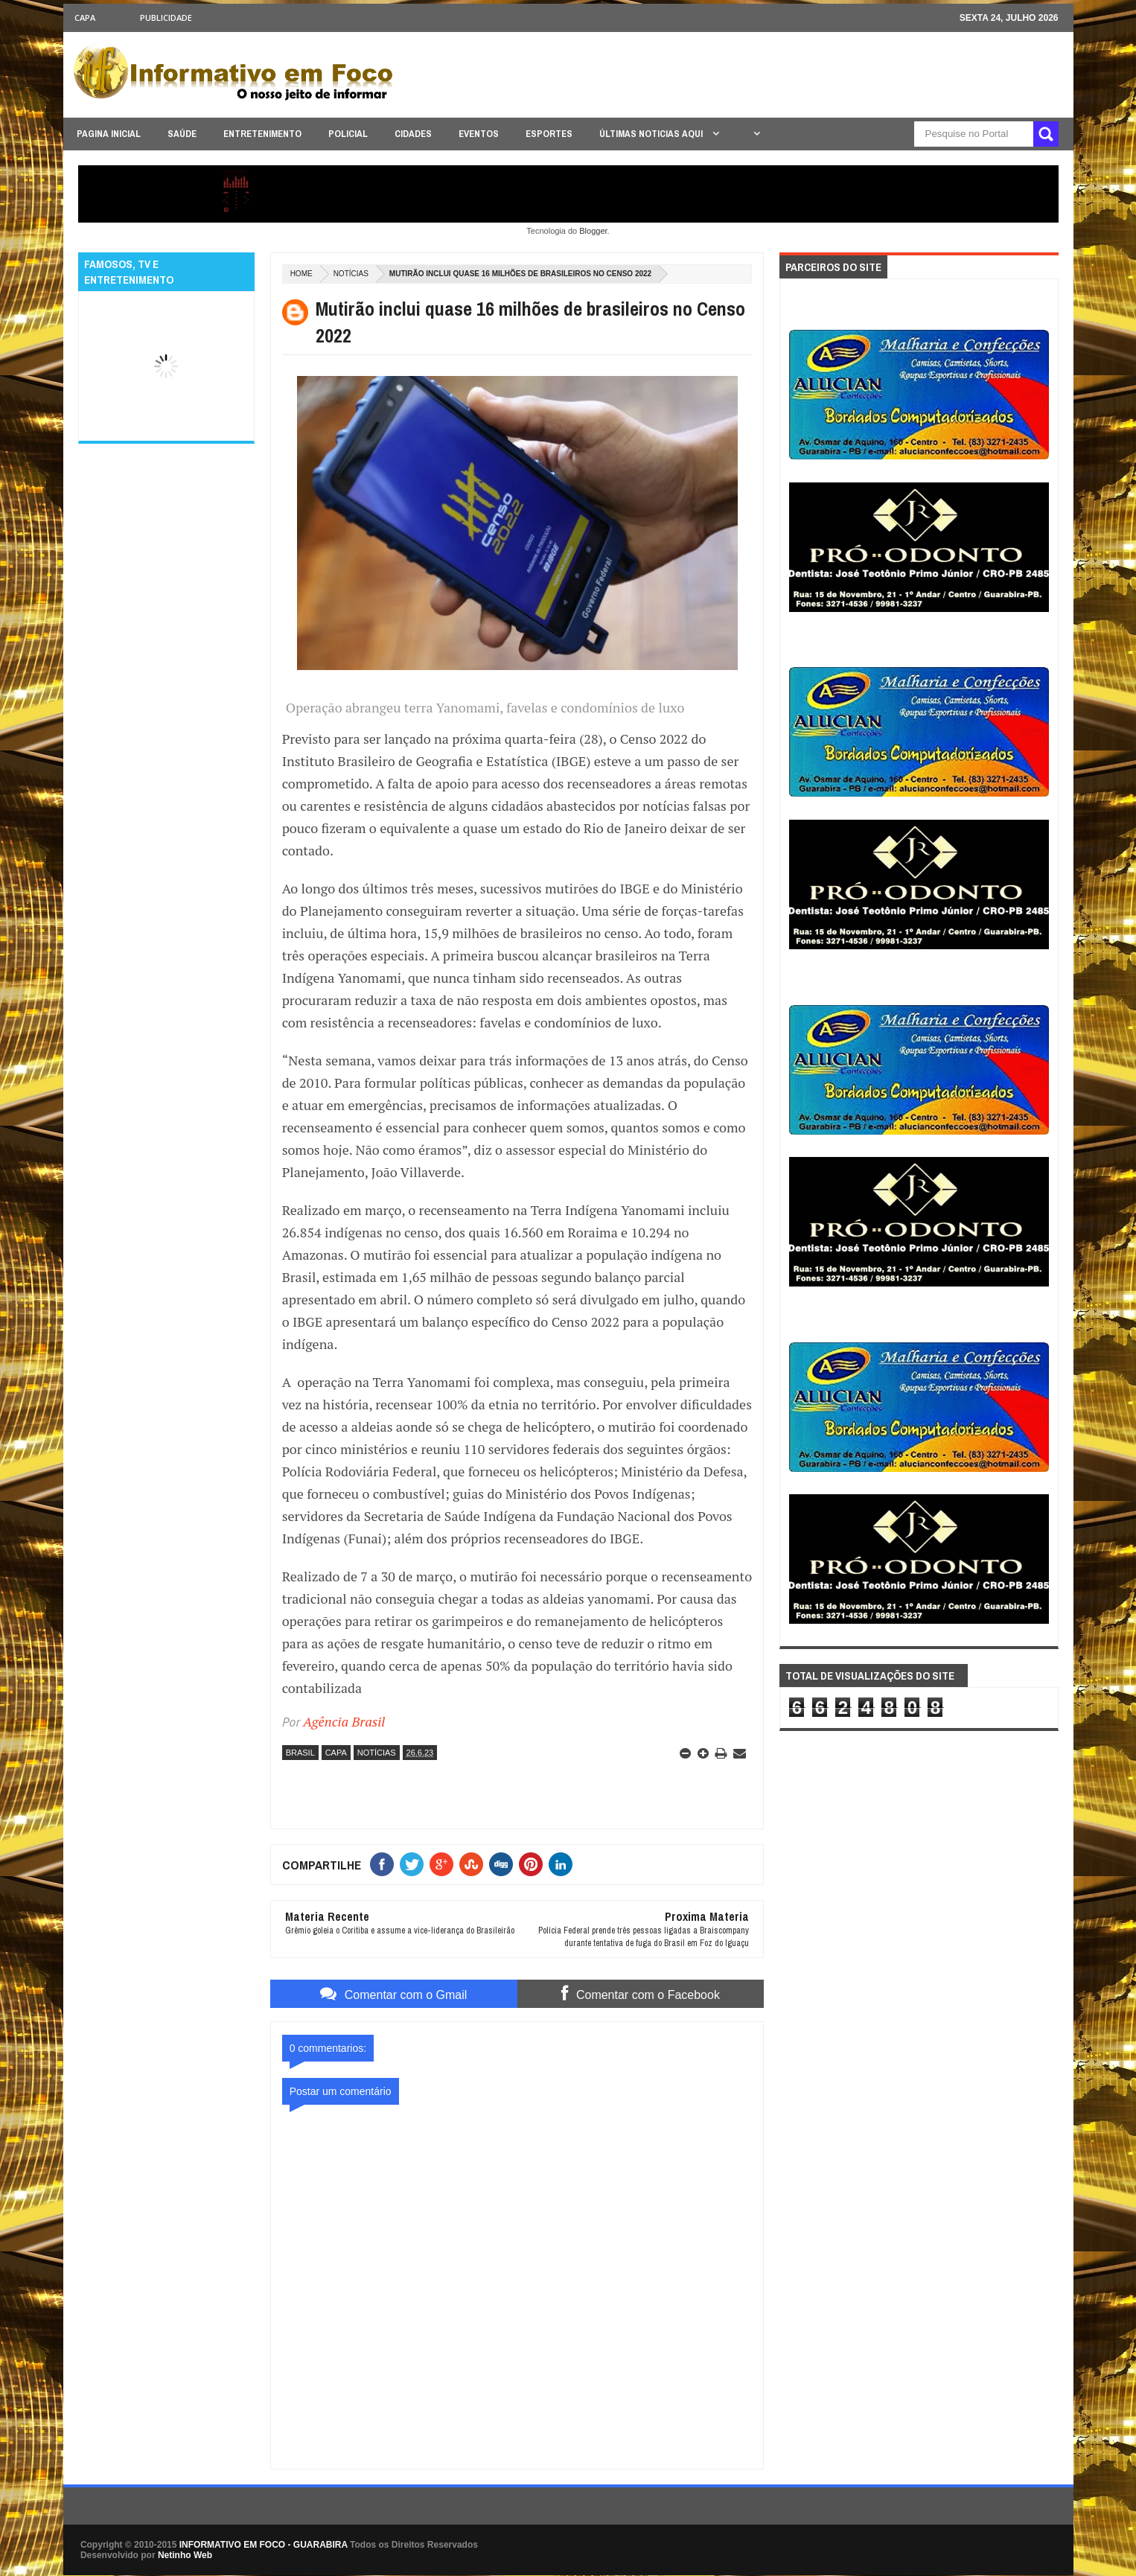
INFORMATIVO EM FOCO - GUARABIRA (263, 2545)
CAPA (84, 17)
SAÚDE (182, 133)
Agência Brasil (344, 1721)
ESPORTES (549, 133)
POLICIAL (348, 133)
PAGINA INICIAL (109, 133)
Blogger (593, 230)
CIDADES (413, 133)
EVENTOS (479, 133)
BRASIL (300, 1752)
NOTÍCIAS (351, 274)
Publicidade (166, 17)
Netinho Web (185, 2555)
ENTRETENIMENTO (262, 133)
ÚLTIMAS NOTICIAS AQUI (652, 133)
